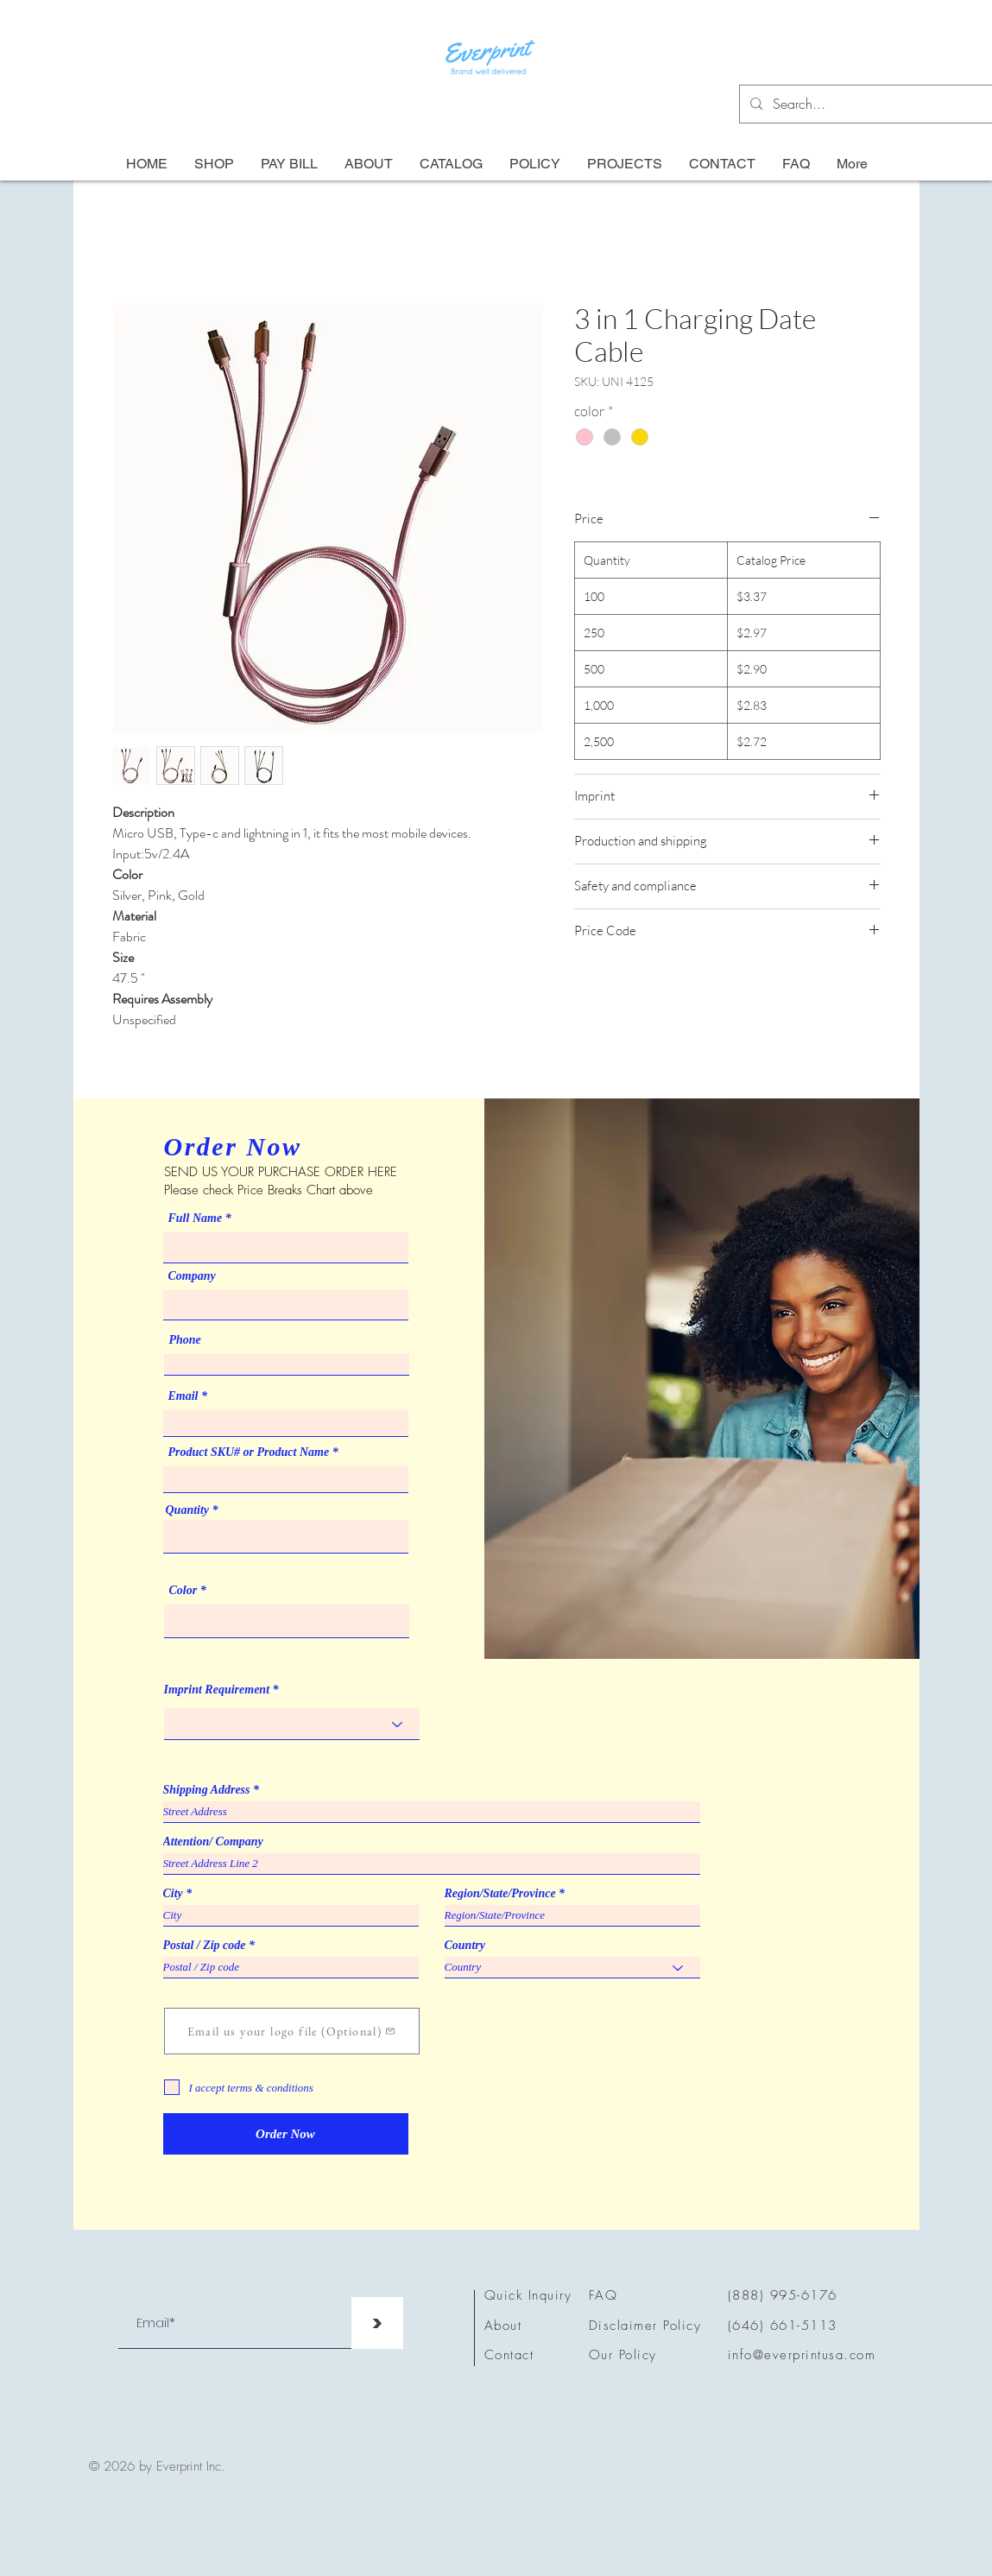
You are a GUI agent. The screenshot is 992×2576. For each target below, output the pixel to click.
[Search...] (869, 104)
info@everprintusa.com (802, 2355)
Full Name (195, 1218)
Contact (509, 2355)
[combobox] (285, 1537)
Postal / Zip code (204, 1946)
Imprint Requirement (217, 1690)
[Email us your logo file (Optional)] (292, 2031)
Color (183, 1591)
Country (465, 1946)
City (173, 1894)
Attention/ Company (213, 1842)
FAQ (603, 2295)
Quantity (188, 1510)
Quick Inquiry (528, 2295)
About (503, 2325)
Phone (185, 1340)
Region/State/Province (500, 1894)
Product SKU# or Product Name (249, 1452)
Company (192, 1276)
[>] (377, 2323)
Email (183, 1396)
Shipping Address (206, 1790)
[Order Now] (285, 2134)
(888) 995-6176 (782, 2295)
